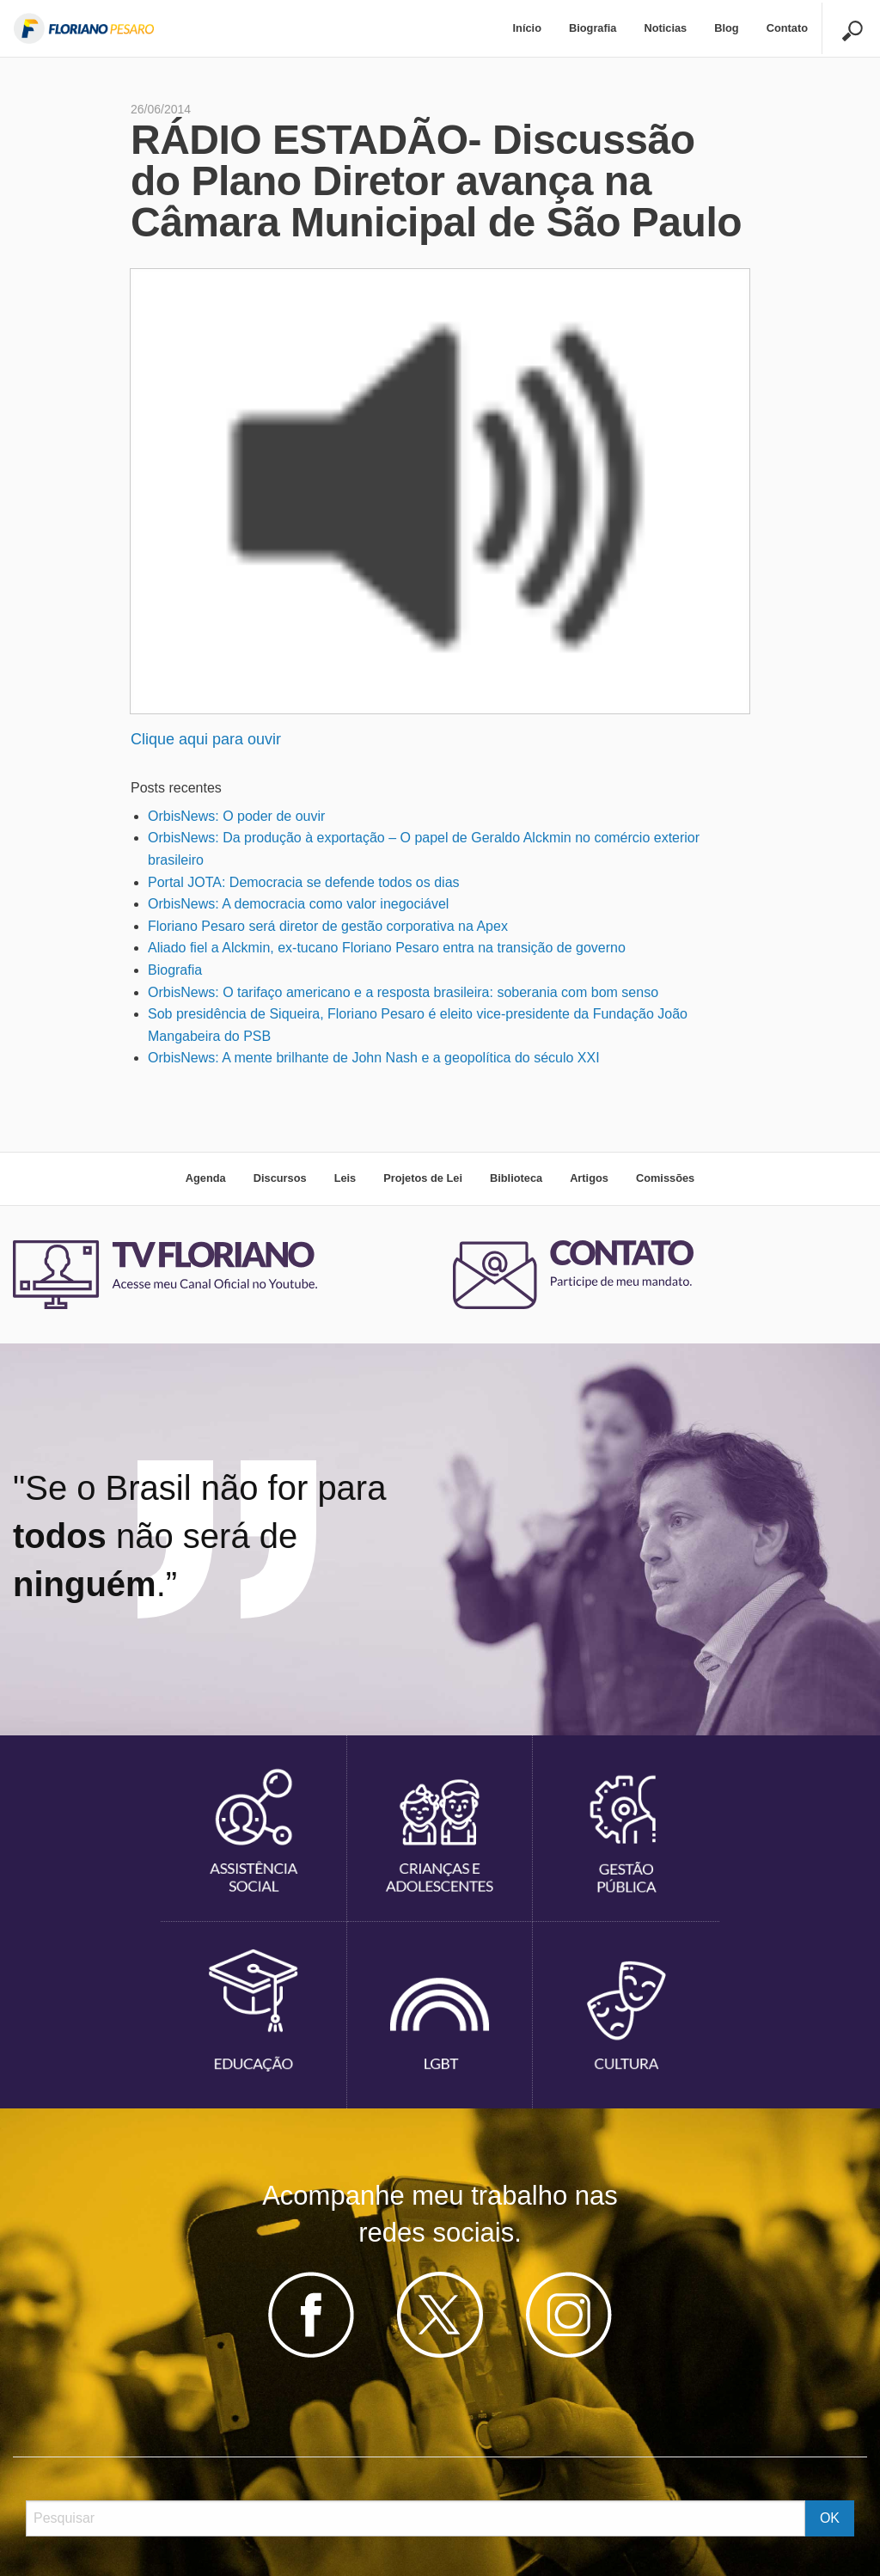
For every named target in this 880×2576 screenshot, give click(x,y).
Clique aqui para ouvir (206, 739)
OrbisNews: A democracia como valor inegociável (298, 903)
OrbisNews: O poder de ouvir (236, 816)
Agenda (206, 1178)
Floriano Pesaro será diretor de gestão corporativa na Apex (328, 926)
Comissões (665, 1178)
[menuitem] (527, 29)
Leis (345, 1178)
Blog (726, 27)
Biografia (592, 27)
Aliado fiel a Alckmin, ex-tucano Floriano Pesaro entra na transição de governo (387, 947)
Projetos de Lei (422, 1178)
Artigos (589, 1178)
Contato (787, 27)
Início (527, 27)
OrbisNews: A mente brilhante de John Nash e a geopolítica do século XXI (374, 1057)
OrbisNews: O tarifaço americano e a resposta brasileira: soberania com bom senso (403, 992)
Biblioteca (516, 1178)
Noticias (665, 27)
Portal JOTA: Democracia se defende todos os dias (304, 882)
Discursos (280, 1178)
